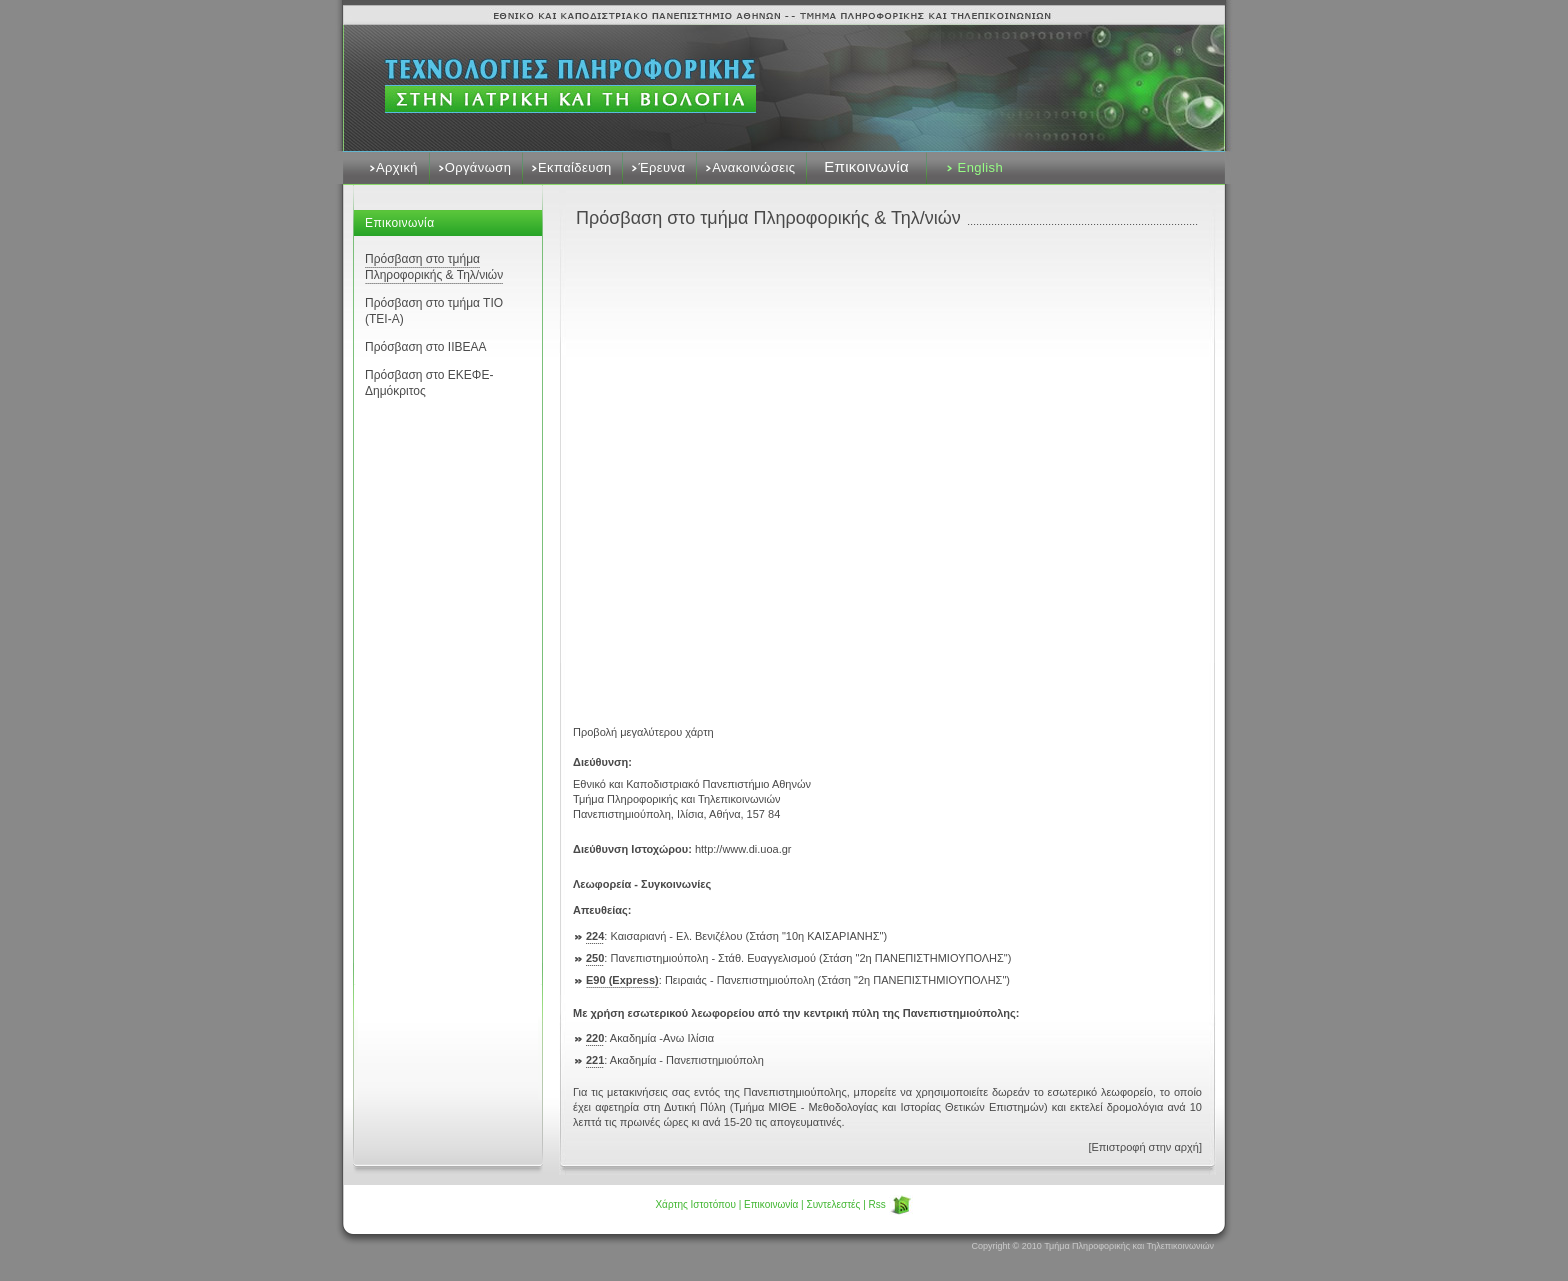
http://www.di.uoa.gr (743, 849)
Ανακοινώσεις (753, 167)
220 (595, 1038)
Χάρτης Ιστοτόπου (695, 1204)
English (980, 167)
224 (595, 936)
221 (595, 1060)
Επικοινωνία (866, 166)
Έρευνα (661, 167)
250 (595, 958)
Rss (891, 1204)
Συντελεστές (833, 1204)
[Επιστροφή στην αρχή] (1145, 1147)
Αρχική (397, 167)
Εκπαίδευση (575, 167)
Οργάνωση (478, 167)
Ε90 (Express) (622, 980)
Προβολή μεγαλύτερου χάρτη (643, 732)
